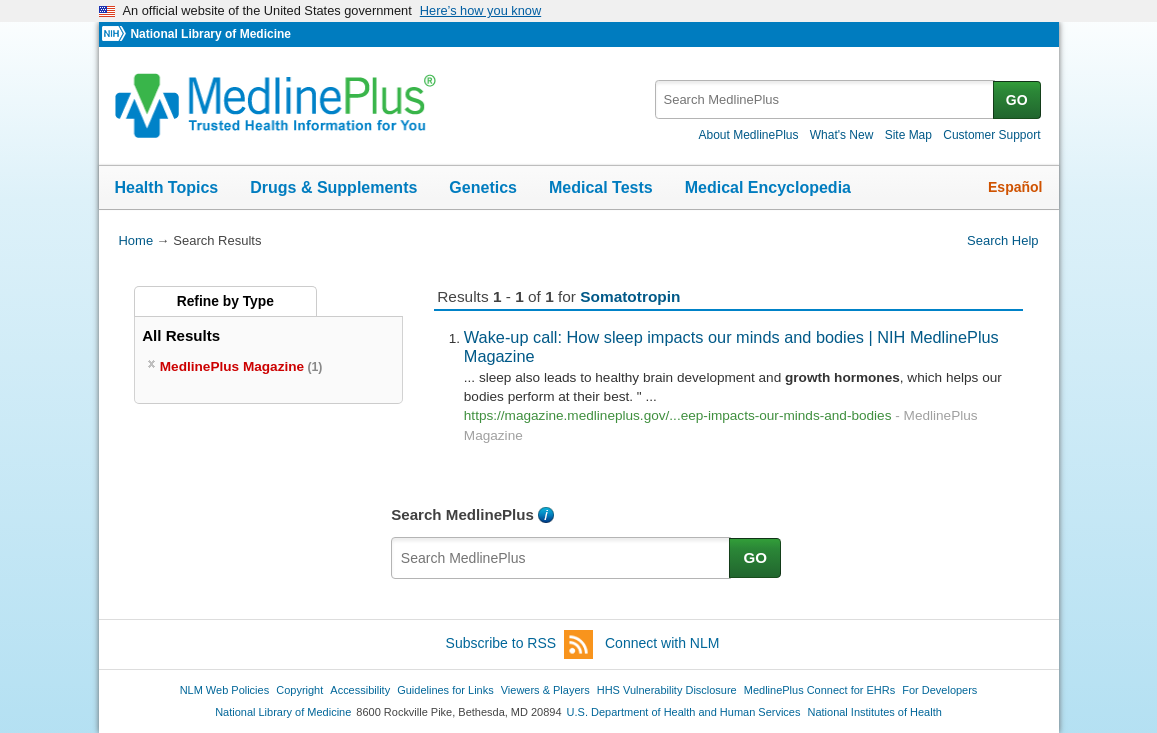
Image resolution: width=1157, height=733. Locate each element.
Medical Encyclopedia (768, 187)
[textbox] (825, 99)
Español (1015, 187)
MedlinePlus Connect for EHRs (819, 690)
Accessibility (360, 690)
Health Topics (167, 187)
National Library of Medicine (210, 34)
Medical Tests (601, 187)
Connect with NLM (662, 643)
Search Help (1002, 240)
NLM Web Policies (225, 690)
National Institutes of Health (875, 712)
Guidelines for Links (445, 690)
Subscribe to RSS (520, 644)
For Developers (939, 690)
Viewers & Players (545, 690)
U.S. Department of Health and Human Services (684, 712)
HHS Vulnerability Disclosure (667, 690)
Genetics (483, 187)
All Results (181, 335)
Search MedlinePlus (462, 514)
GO (1017, 100)
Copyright (299, 690)
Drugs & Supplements (333, 187)
